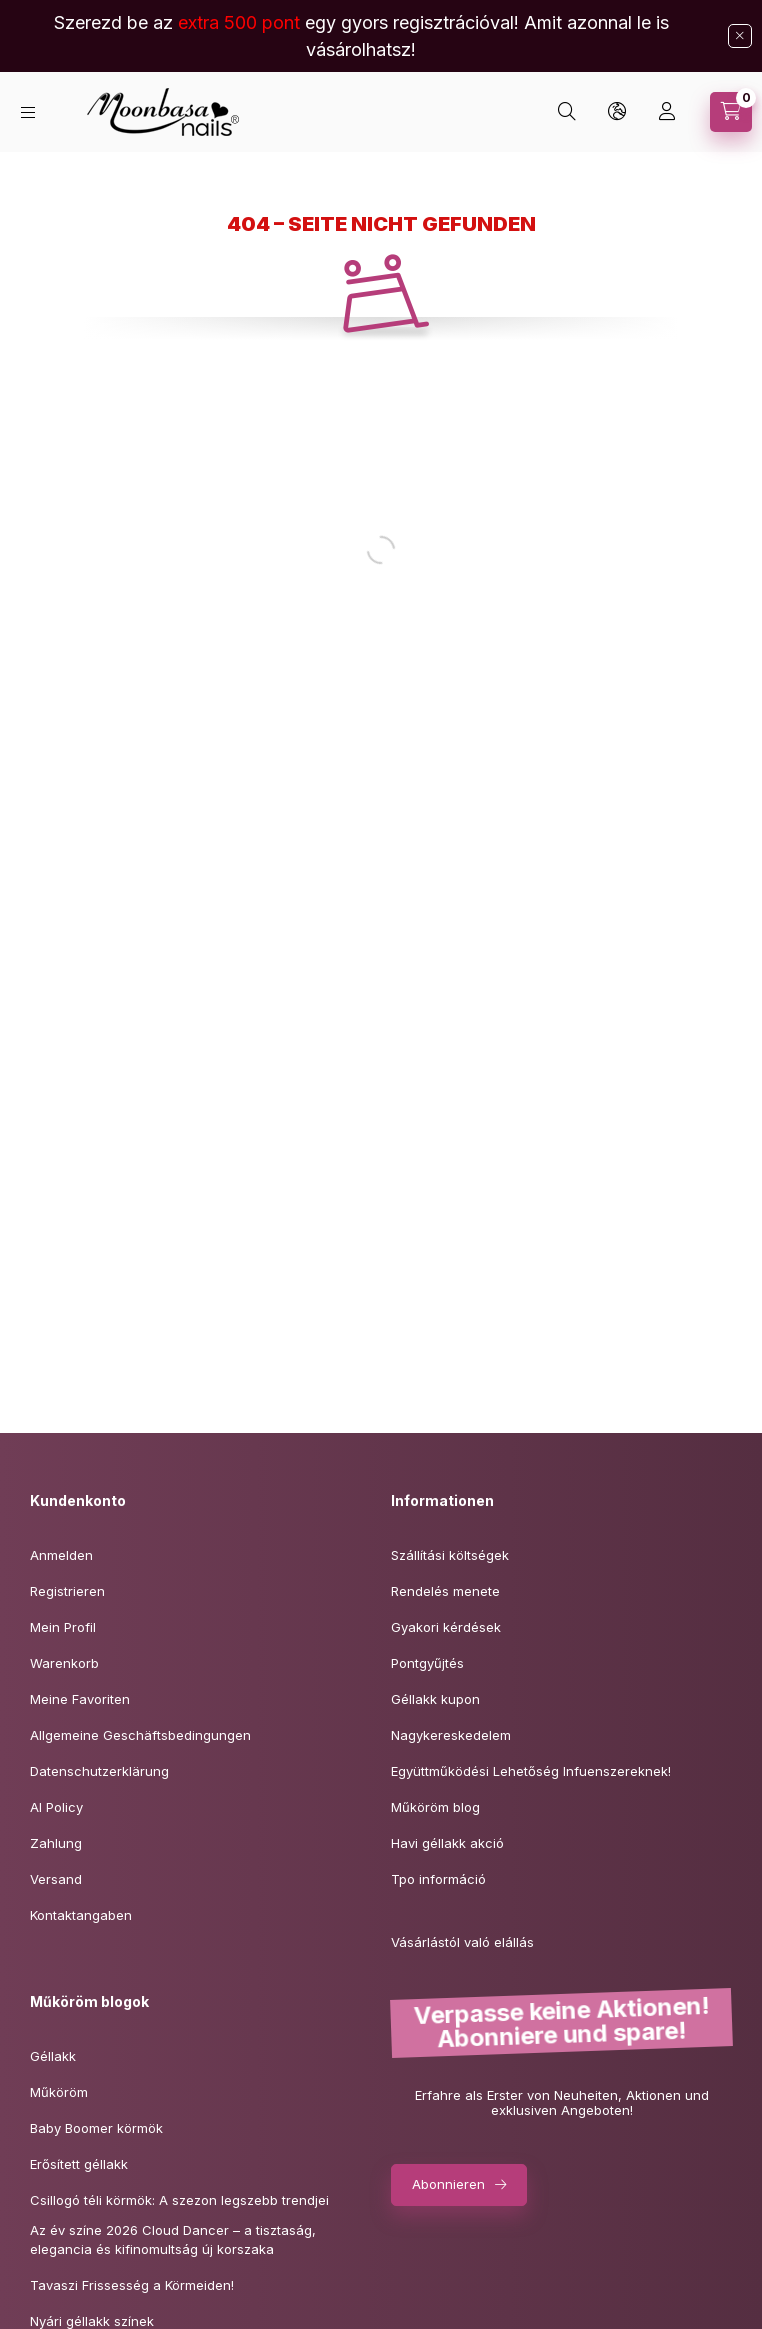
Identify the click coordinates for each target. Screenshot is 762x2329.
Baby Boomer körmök (96, 2128)
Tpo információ (438, 1879)
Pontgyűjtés (427, 1663)
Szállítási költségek (450, 1555)
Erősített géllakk (79, 2164)
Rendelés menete (445, 1591)
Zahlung (56, 1843)
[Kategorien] (28, 112)
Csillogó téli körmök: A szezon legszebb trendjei (179, 2200)
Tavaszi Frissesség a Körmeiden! (132, 2285)
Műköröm (59, 2092)
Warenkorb (64, 1663)
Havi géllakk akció (447, 1843)
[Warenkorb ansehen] (731, 112)
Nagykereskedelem (451, 1735)
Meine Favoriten (80, 1699)
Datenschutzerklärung (99, 1771)
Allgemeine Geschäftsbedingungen (140, 1735)
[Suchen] (567, 112)
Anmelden (61, 1555)
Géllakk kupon (435, 1699)
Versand (56, 1879)
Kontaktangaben (81, 1915)
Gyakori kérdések (446, 1627)
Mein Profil (63, 1627)
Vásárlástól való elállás (462, 1942)
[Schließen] (740, 36)
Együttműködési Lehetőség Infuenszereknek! (531, 1771)
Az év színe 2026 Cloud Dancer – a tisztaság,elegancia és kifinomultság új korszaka (173, 2240)
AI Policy (56, 1807)
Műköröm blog (435, 1807)
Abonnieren (448, 2184)
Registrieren (67, 1591)
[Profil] (667, 112)
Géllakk (53, 2056)
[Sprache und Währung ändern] (617, 112)
